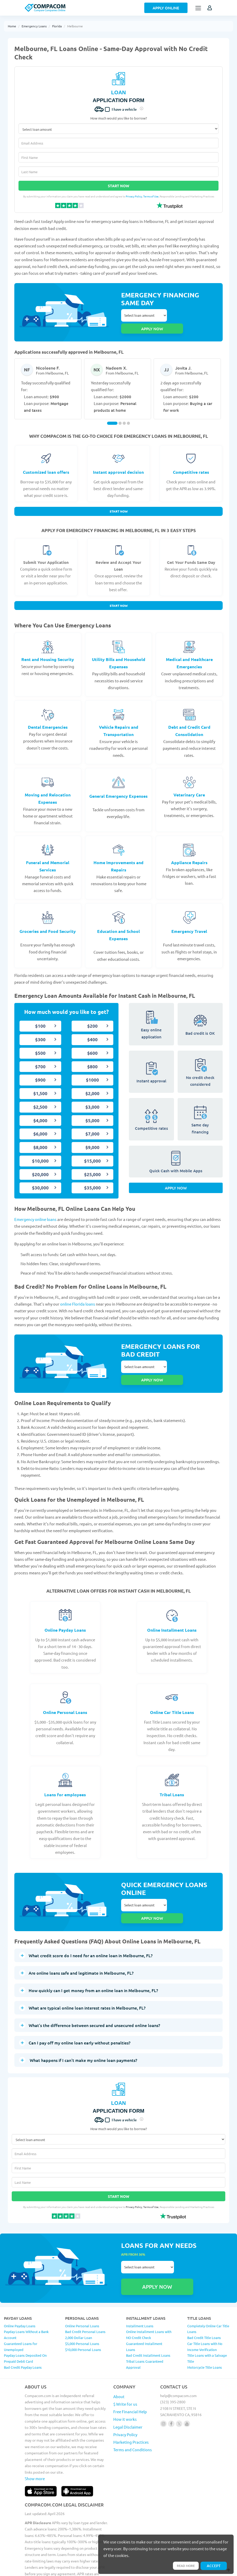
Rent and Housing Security (47, 651)
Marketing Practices (131, 2398)
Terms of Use (151, 196)
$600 (92, 1044)
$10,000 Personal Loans (83, 2305)
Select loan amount (144, 315)
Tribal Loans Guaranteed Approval (144, 2320)
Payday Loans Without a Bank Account (26, 2291)
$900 (40, 1071)
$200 (92, 1017)
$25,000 (92, 1166)
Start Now (118, 185)
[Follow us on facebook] (171, 2380)
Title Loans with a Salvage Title (207, 2314)
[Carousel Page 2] (120, 411)
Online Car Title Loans (172, 1692)
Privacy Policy (134, 196)
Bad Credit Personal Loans (85, 2288)
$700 (40, 1058)
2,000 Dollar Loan (78, 2293)
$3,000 (92, 1098)
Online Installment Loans (172, 1610)
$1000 (92, 1071)
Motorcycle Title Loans (204, 2323)
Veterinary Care (189, 786)
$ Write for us (125, 2359)
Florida (57, 26)
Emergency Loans (34, 26)
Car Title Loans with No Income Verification (204, 2302)
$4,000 (40, 1112)
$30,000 (40, 1179)
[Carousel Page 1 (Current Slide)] (112, 411)
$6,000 (40, 1125)
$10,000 (40, 1152)
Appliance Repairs (189, 854)
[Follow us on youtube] (187, 2380)
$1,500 (40, 1085)
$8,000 (40, 1139)
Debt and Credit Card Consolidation (189, 722)
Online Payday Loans (65, 1610)
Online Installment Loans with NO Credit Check (148, 2291)
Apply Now (176, 1183)
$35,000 (92, 1179)
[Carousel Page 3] (124, 411)
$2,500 (40, 1098)
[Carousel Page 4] (128, 411)
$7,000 (92, 1125)
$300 (40, 1031)
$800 (92, 1058)
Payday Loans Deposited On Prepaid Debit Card (25, 2314)
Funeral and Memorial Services (47, 857)
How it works (125, 2375)
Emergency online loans (35, 1210)
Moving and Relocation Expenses (48, 789)
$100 (40, 1017)
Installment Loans (139, 2282)
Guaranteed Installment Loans (144, 2302)
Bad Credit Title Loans (204, 2293)
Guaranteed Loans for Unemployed (20, 2302)
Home (12, 26)
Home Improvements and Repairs (118, 857)
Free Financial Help (130, 2367)
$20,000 (40, 1166)
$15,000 (92, 1152)
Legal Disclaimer (127, 2382)
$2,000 (92, 1085)
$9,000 (92, 1139)
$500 (40, 1044)
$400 (92, 1031)
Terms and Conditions (132, 2405)
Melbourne (75, 26)
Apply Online (166, 7)
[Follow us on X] (179, 2380)
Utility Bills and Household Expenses (118, 654)
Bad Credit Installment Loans (148, 2311)
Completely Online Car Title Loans (208, 2285)
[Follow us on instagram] (163, 2380)
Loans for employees (65, 1774)
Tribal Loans (172, 1774)
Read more (183, 2565)
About (118, 2352)
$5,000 (92, 1112)
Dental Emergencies (48, 718)
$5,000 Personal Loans (82, 2299)
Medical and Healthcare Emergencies (189, 654)
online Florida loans (77, 1295)
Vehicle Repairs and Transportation (118, 722)
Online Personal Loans (65, 1692)
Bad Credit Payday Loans (23, 2323)
